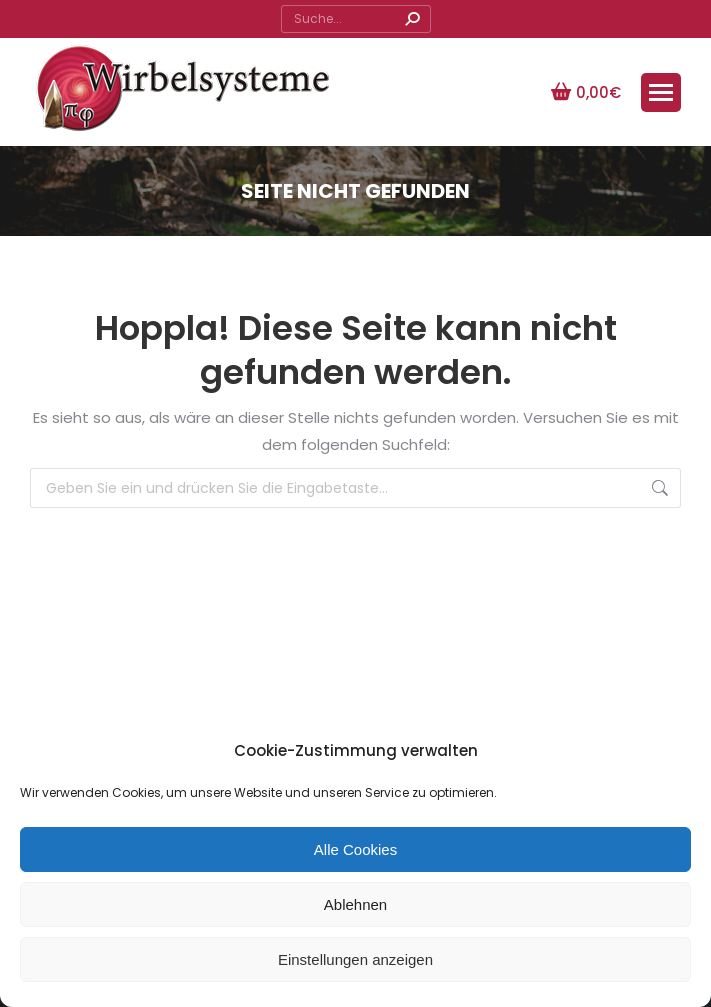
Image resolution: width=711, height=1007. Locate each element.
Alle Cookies (355, 849)
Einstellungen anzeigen (355, 959)
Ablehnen (355, 904)
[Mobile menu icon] (661, 92)
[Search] (356, 19)
